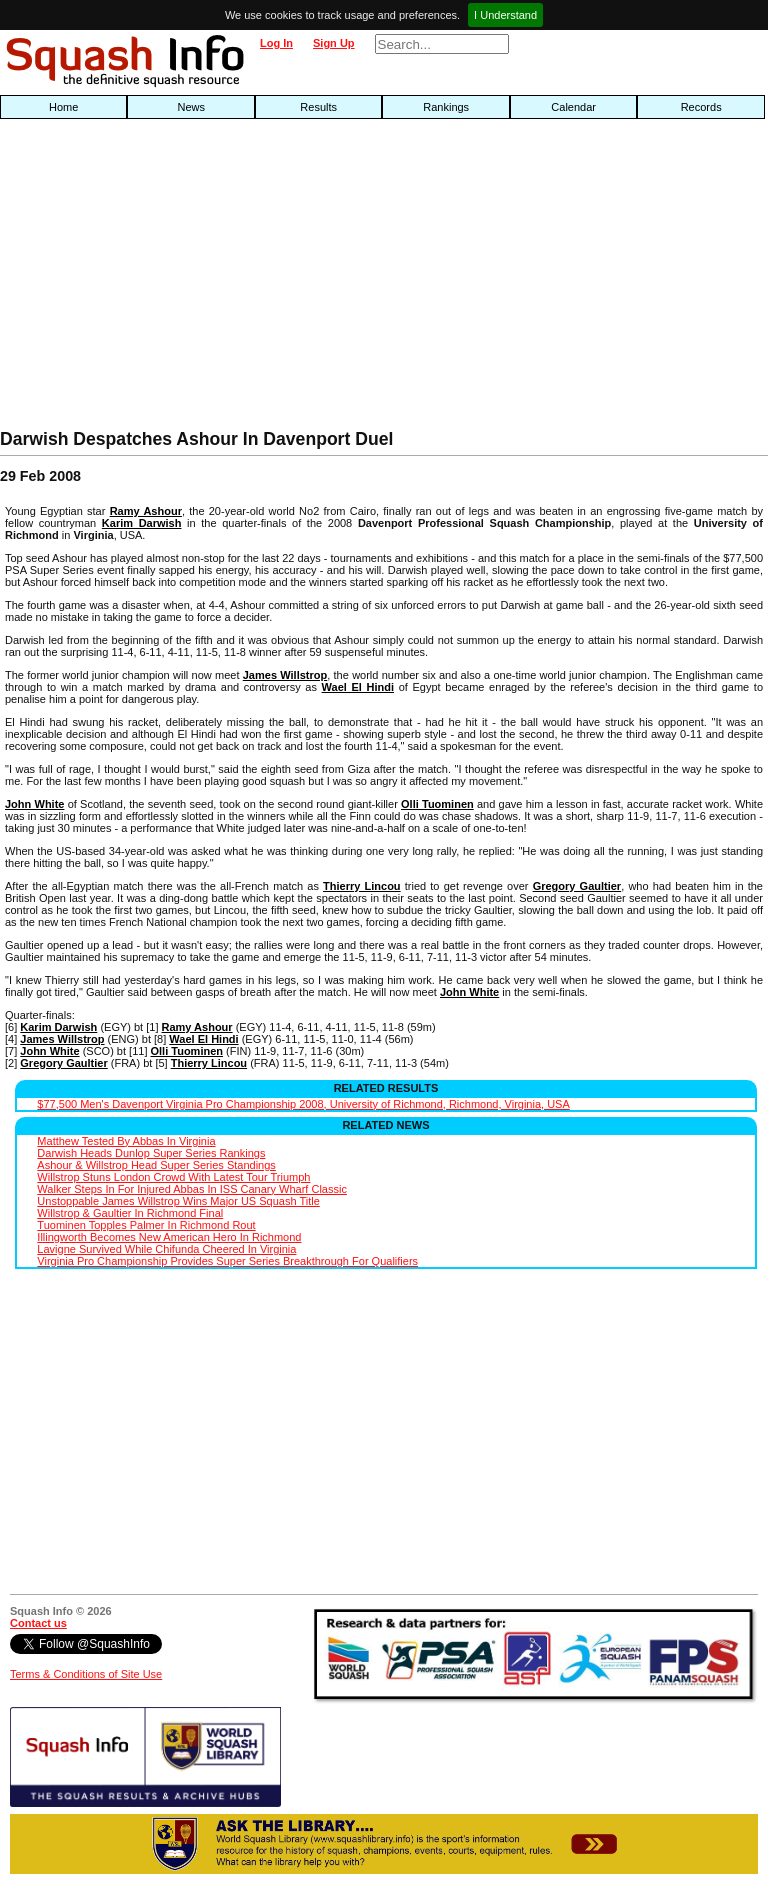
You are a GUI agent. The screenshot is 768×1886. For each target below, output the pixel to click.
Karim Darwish (142, 523)
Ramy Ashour (146, 511)
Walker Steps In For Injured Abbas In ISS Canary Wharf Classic (192, 1189)
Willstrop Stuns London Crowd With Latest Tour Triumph (173, 1177)
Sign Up (334, 43)
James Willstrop (285, 675)
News (191, 107)
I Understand (505, 15)
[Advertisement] (246, 279)
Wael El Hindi (358, 687)
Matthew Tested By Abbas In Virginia (126, 1141)
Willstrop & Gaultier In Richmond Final (130, 1213)
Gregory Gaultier (577, 886)
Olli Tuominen (437, 804)
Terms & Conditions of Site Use (86, 1674)
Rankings (446, 107)
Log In (276, 43)
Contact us (38, 1623)
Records (701, 107)
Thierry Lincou (362, 886)
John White (34, 804)
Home (63, 107)
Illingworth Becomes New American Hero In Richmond (169, 1237)
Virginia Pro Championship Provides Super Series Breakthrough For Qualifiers (227, 1261)
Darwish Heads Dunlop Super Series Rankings (151, 1153)
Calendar (573, 107)
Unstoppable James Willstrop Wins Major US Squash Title (178, 1201)
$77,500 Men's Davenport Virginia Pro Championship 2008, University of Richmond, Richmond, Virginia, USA (303, 1104)
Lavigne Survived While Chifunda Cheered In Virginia (166, 1249)
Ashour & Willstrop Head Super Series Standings (156, 1165)
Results (318, 107)
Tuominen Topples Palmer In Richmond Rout (146, 1225)
